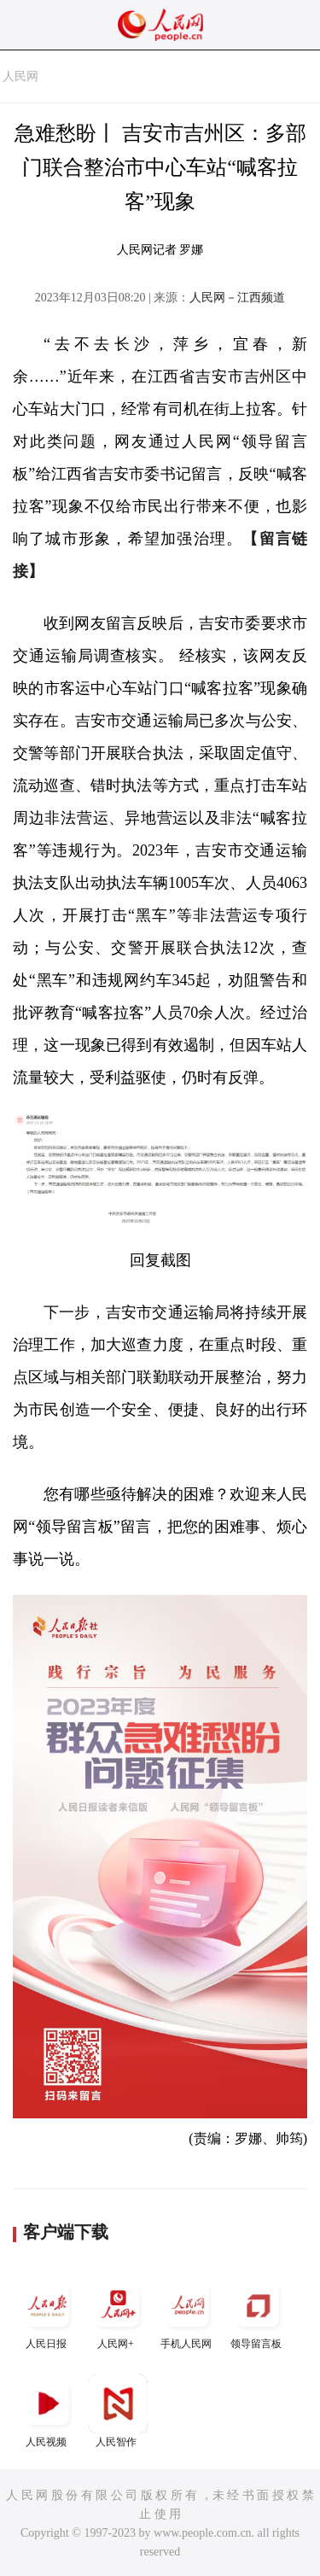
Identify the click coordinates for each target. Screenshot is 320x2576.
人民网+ (118, 2312)
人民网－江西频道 (237, 297)
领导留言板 (258, 2312)
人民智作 (118, 2411)
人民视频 (48, 2411)
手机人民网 (188, 2312)
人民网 (20, 76)
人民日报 (48, 2312)
